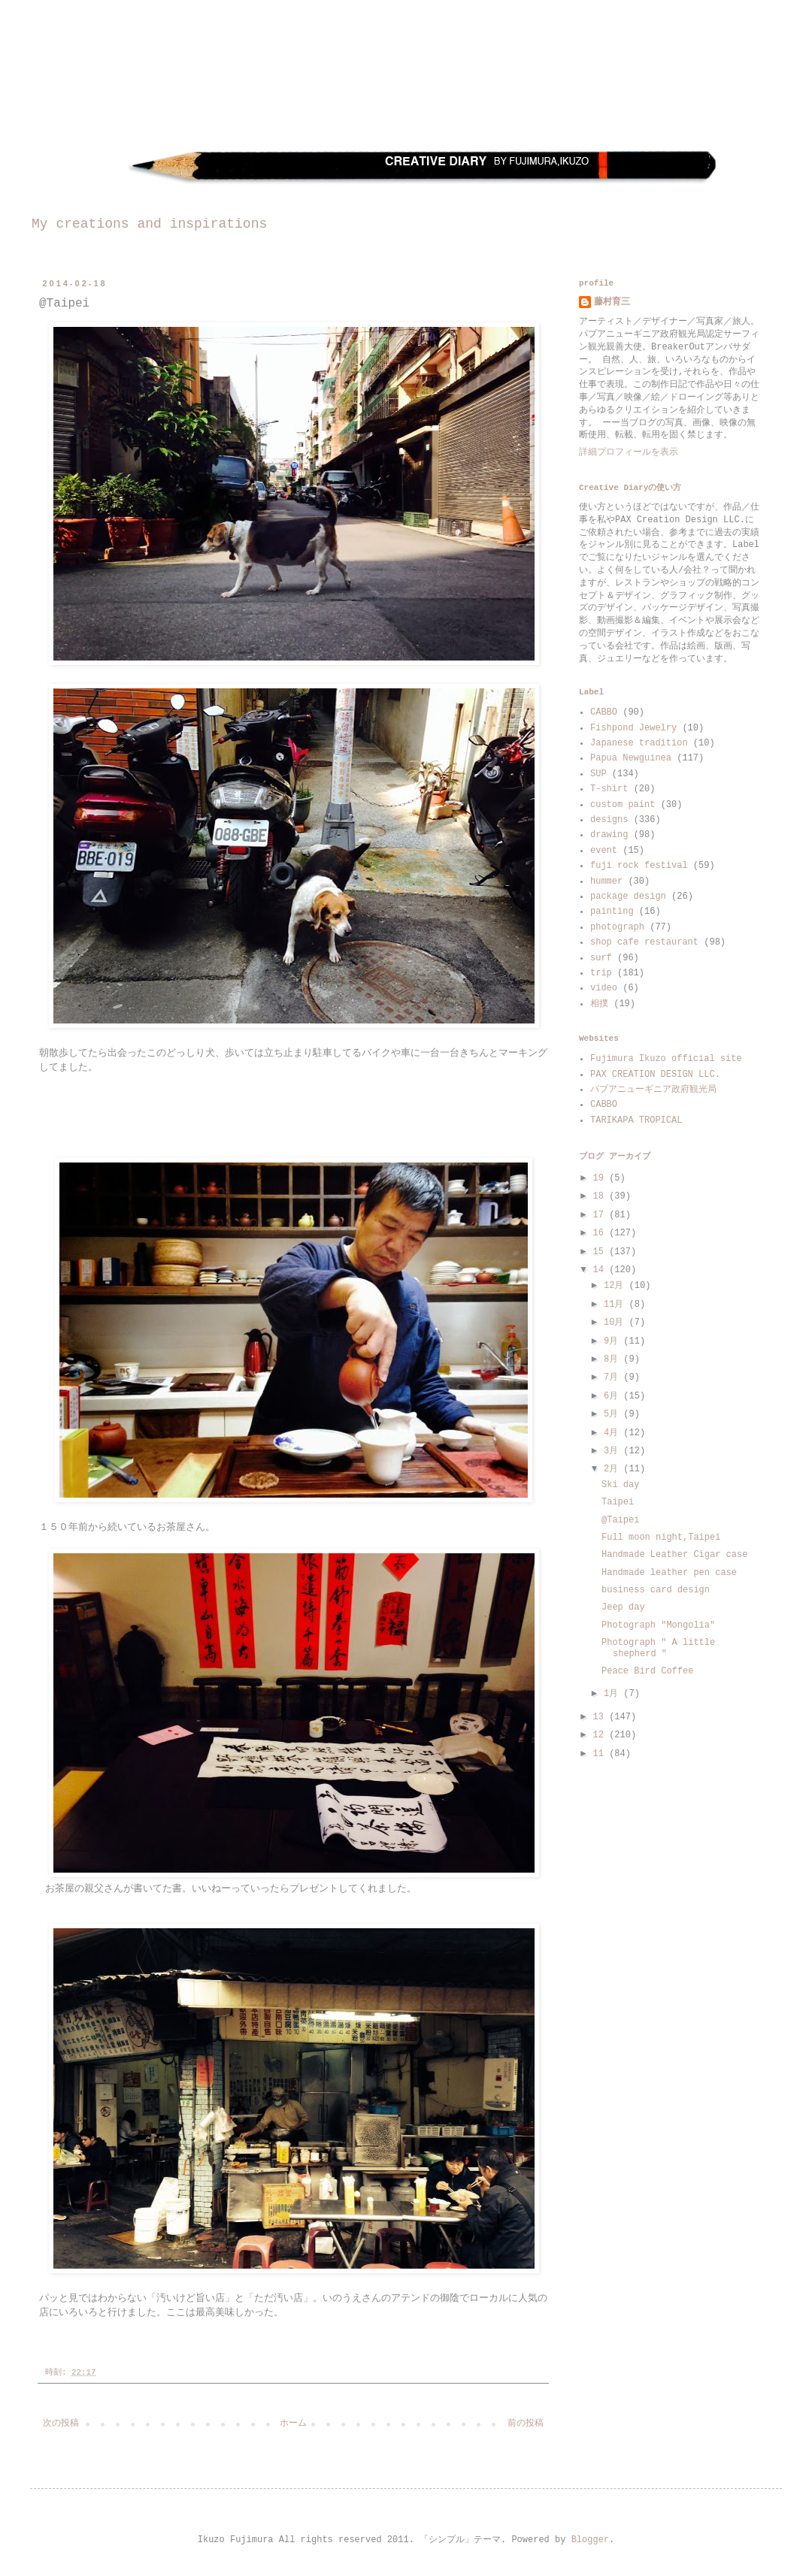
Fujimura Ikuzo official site (666, 1059)
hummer (606, 881)
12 (601, 1735)
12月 (616, 1285)
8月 (613, 1359)
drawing (609, 835)
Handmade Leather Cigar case (674, 1555)
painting (612, 911)
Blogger (590, 2540)
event (603, 850)
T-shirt (609, 789)
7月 (613, 1377)
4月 (613, 1433)
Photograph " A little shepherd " (658, 1647)
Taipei (617, 1502)
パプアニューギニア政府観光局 (653, 1089)
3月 (613, 1451)
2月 (613, 1469)
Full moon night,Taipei (660, 1537)
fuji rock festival (639, 865)
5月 (613, 1414)
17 (601, 1215)
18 (601, 1196)
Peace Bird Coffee (647, 1671)
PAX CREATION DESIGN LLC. (655, 1074)
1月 (613, 1694)
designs (609, 820)
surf (601, 958)
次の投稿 (61, 2423)
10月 (616, 1322)
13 (601, 1717)
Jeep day (623, 1607)
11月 (616, 1304)
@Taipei (620, 1520)
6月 (613, 1396)
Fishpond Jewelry (633, 728)
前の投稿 (526, 2423)
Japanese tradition (639, 743)
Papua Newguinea (630, 758)
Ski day (620, 1485)
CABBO (603, 712)
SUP (598, 774)
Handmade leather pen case (669, 1573)
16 (601, 1233)
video (603, 988)
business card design (655, 1590)
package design (628, 896)
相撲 (599, 1004)
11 (601, 1754)
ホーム (293, 2423)
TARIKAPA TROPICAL (636, 1120)
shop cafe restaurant (644, 942)
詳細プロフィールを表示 (628, 452)
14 (601, 1270)
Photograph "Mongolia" (658, 1625)
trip (601, 973)
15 (601, 1252)
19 (601, 1178)
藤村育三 (612, 302)
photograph (617, 927)
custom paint (622, 805)
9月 (613, 1341)
